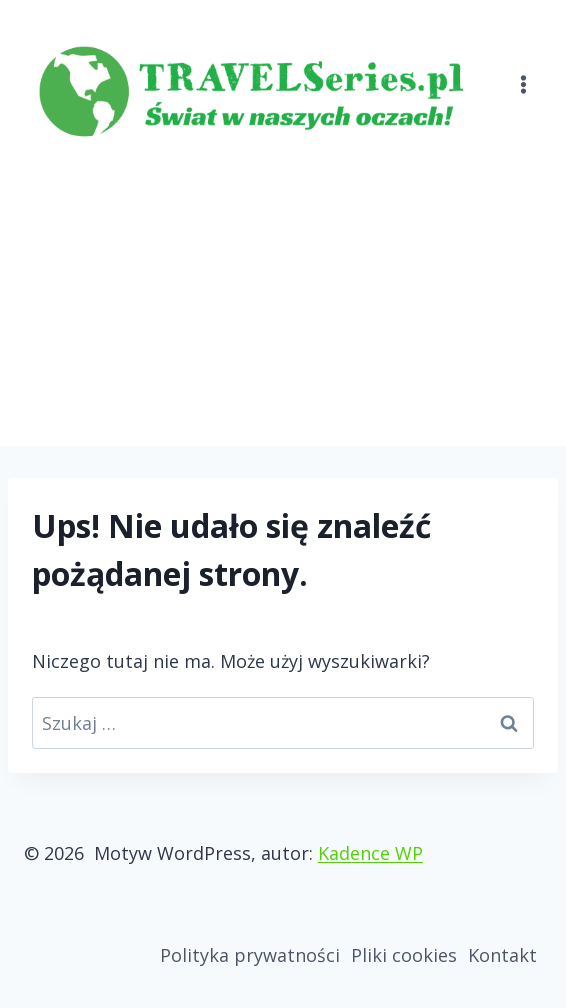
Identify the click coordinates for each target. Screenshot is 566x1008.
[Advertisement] (283, 296)
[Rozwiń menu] (523, 72)
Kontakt (502, 955)
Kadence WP (370, 853)
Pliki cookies (404, 955)
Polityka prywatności (250, 955)
